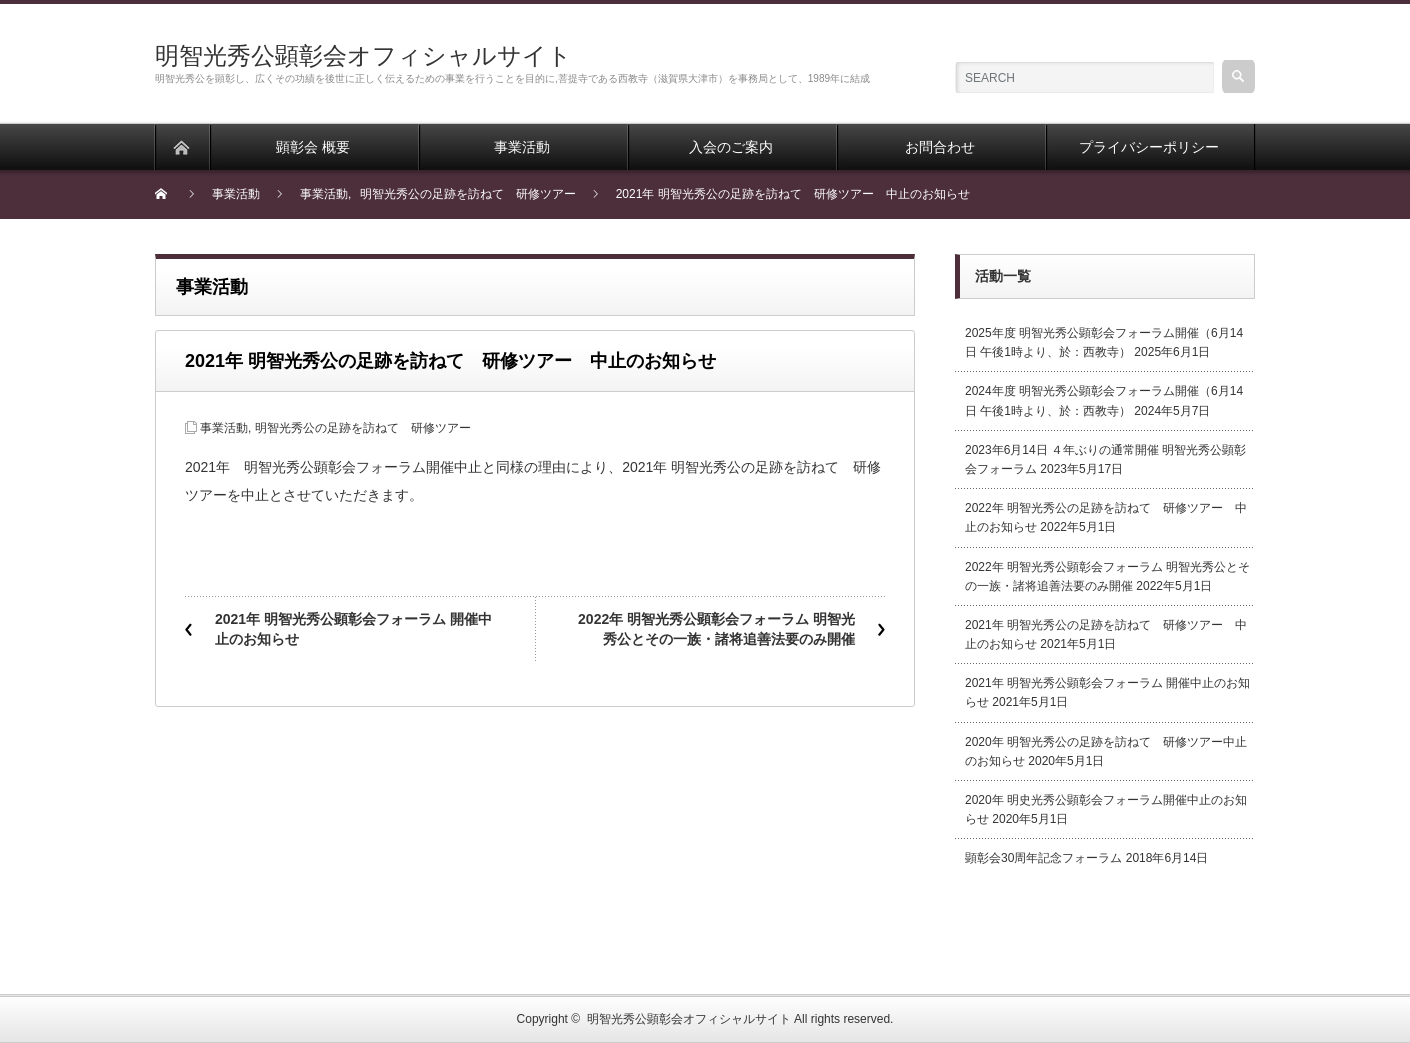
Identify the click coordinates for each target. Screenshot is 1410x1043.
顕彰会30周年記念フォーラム (1043, 858)
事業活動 (224, 428)
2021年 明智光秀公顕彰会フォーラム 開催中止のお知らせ (353, 629)
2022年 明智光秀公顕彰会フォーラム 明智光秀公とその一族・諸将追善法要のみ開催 (716, 629)
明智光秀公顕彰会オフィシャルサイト (363, 55)
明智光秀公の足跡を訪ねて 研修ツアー (363, 428)
